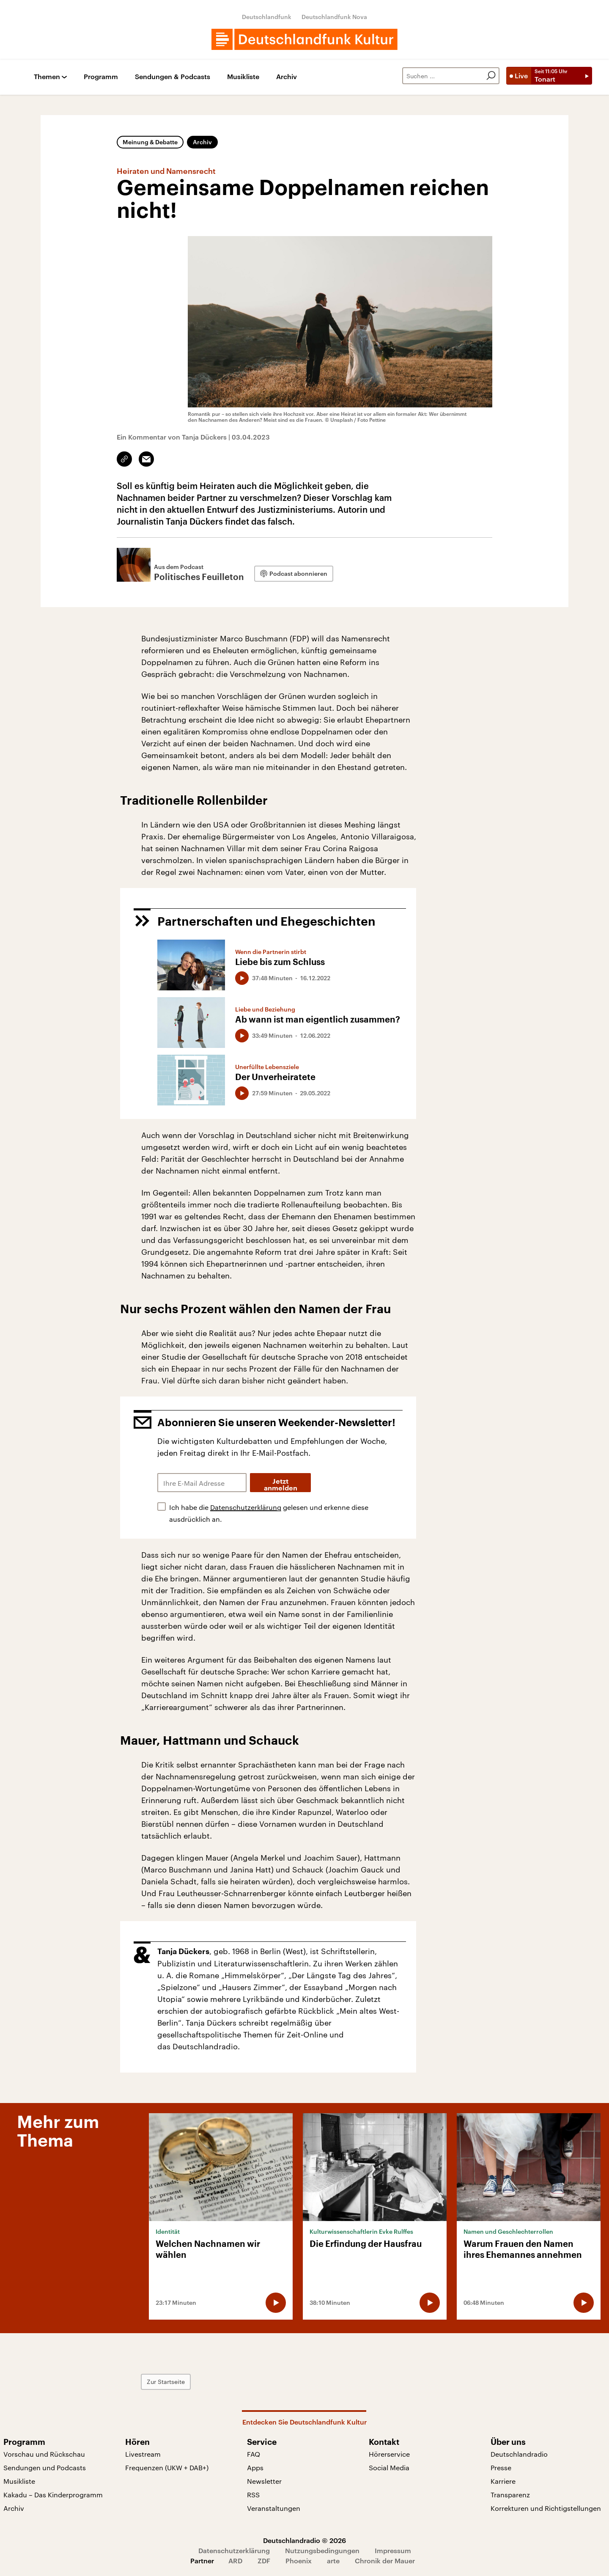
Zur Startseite (166, 2381)
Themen (47, 76)
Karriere (503, 2481)
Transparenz (510, 2495)
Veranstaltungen (273, 2508)
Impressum (393, 2550)
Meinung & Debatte (150, 142)
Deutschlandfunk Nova (334, 16)
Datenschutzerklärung (245, 1507)
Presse (501, 2467)
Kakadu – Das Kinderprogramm (53, 2495)
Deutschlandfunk (266, 16)
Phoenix (298, 2561)
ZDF (264, 2561)
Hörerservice (389, 2454)
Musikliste (243, 76)
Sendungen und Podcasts (44, 2467)
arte (333, 2561)
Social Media (389, 2467)
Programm (101, 76)
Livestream (143, 2454)
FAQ (253, 2454)
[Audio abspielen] (242, 978)
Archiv (286, 76)
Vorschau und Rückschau (44, 2454)
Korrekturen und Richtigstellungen (546, 2508)
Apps (255, 2467)
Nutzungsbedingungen (322, 2550)
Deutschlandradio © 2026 (304, 2540)
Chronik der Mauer (385, 2561)
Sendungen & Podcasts (172, 76)
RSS (253, 2495)
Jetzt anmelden (280, 1485)
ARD (235, 2561)
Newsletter (264, 2481)
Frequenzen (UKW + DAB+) (166, 2467)
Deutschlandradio (519, 2454)
